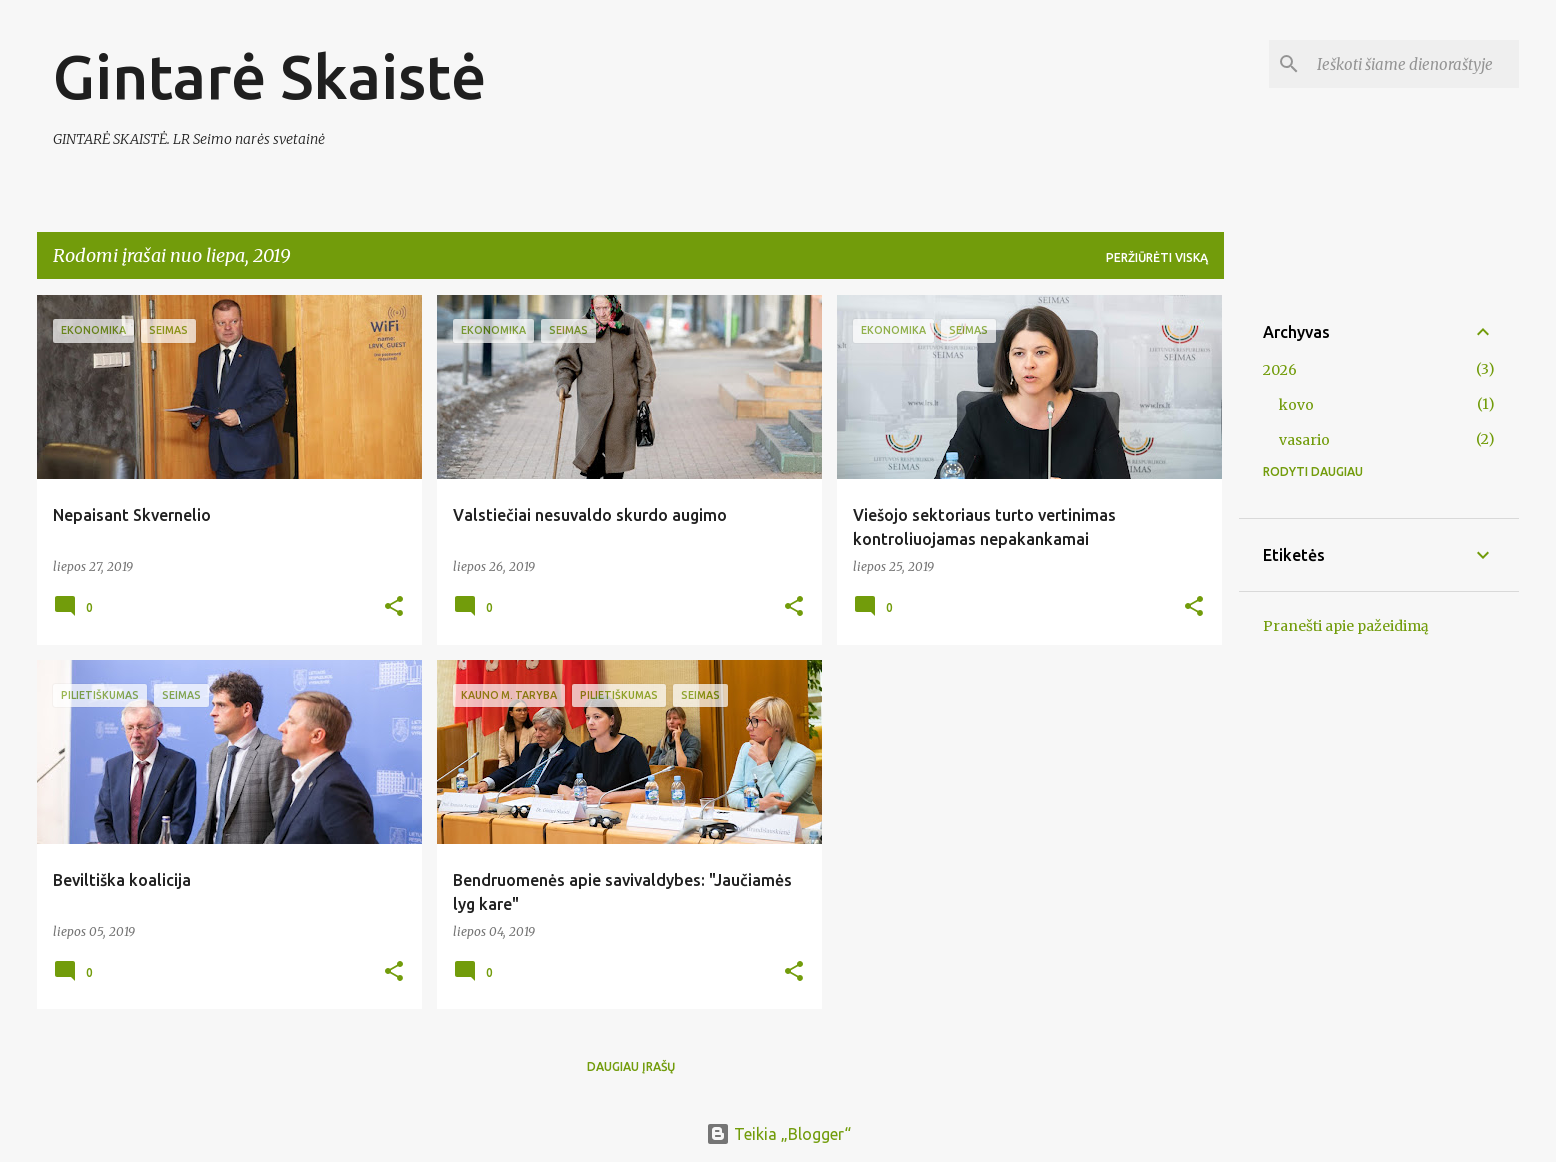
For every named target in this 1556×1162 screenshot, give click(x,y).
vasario (1304, 440)
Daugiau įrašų (631, 1066)
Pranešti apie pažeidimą (1346, 626)
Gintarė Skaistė (269, 76)
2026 (1280, 370)
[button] (394, 607)
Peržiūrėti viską (1157, 257)
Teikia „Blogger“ (778, 1134)
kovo (1296, 405)
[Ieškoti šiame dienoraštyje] (1414, 64)
